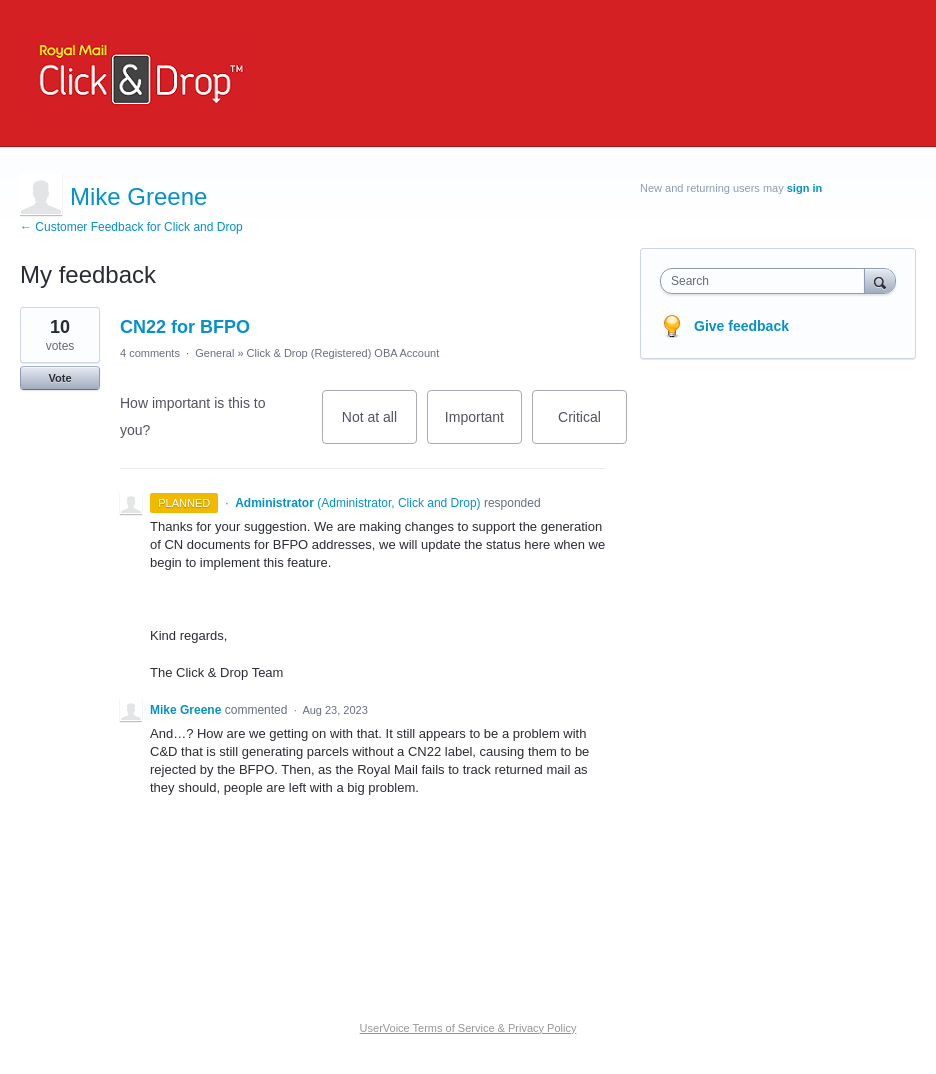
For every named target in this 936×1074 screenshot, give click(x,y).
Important (483, 426)
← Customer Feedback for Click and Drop (131, 227)
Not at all (379, 426)
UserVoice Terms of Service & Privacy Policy (468, 1028)
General (214, 353)
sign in (804, 188)
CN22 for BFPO (185, 327)
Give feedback (741, 326)
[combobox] (767, 281)
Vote (59, 378)
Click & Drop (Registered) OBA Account (343, 353)
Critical (592, 426)
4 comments (150, 353)
